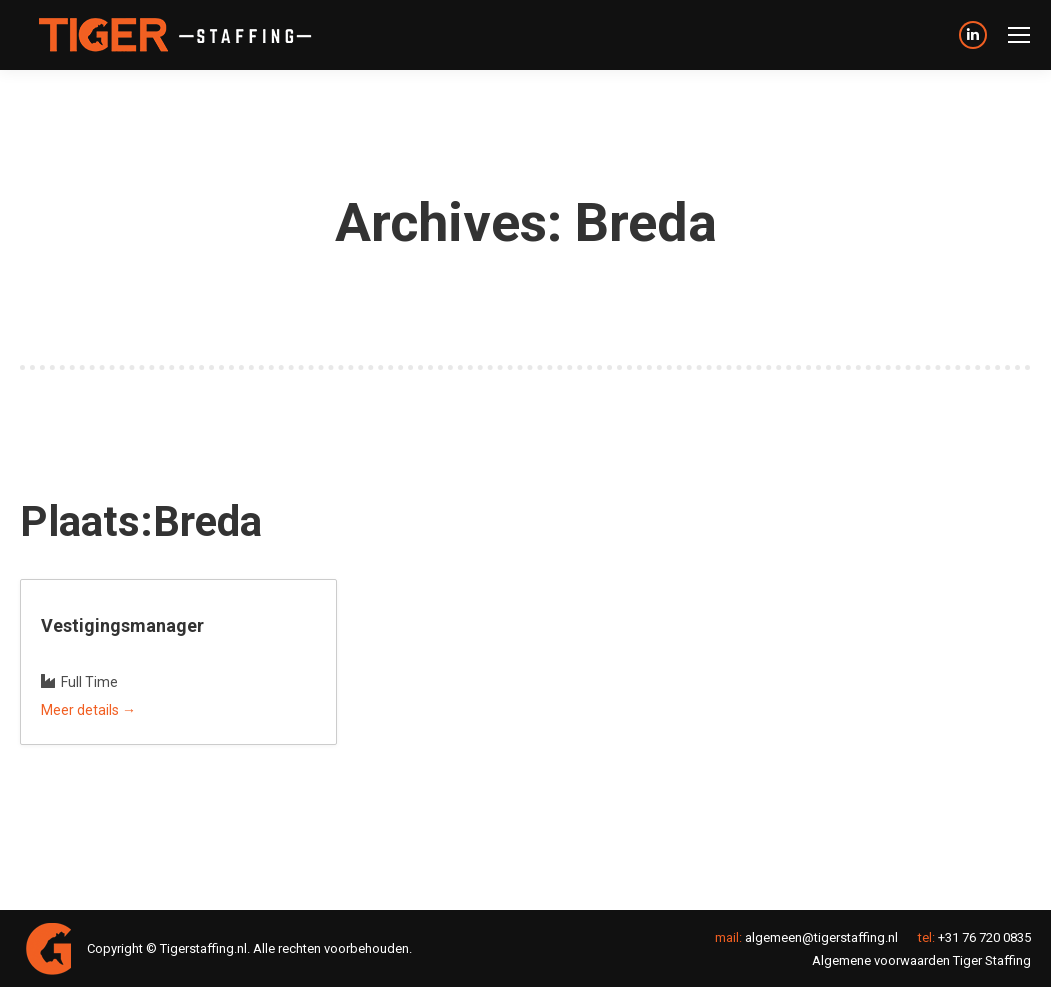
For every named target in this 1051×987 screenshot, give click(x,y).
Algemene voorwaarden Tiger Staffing (921, 960)
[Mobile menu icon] (1019, 35)
